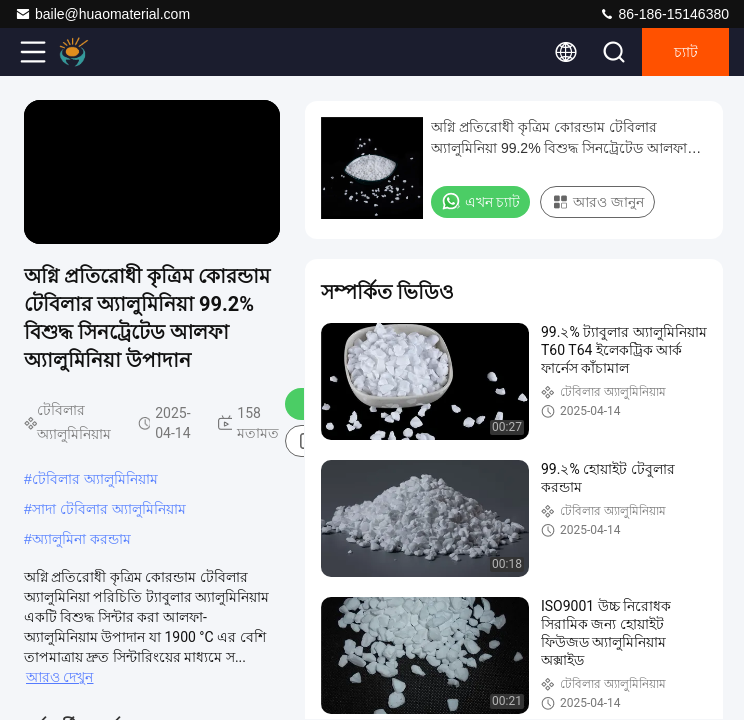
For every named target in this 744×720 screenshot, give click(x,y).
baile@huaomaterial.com (102, 14)
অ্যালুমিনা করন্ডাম (81, 539)
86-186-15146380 (664, 14)
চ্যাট (686, 52)
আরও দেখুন (59, 677)
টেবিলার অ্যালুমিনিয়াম (95, 479)
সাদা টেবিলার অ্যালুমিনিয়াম (109, 509)
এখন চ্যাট (480, 201)
